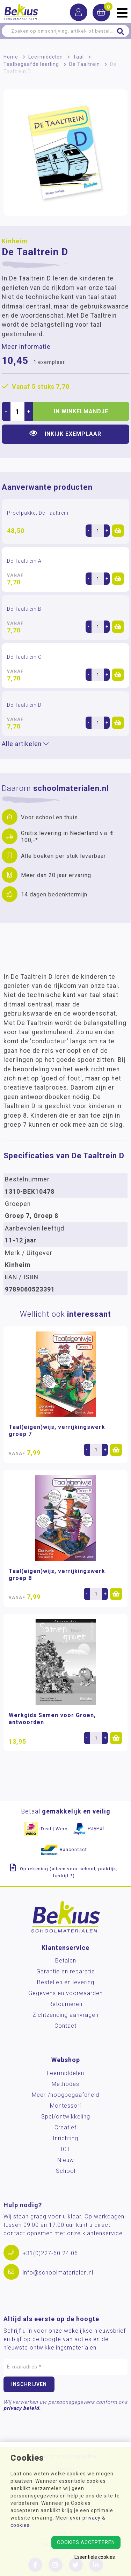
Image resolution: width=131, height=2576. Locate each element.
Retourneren (65, 2004)
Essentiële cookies (94, 2557)
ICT (65, 2149)
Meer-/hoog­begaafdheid (65, 2095)
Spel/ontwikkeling (65, 2116)
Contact (65, 2025)
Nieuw (65, 2160)
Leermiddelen (45, 57)
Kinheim (14, 241)
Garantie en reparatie (65, 1971)
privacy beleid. (22, 2408)
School (65, 2171)
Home (10, 57)
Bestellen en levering (65, 1982)
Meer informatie (26, 346)
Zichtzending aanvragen (65, 2015)
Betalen (65, 1960)
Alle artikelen (25, 743)
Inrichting (65, 2138)
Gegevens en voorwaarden (65, 1993)
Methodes (65, 2084)
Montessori (65, 2105)
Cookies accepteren (86, 2542)
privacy (91, 2518)
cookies (20, 2525)
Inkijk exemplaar (65, 433)
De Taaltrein (84, 64)
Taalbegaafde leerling (31, 64)
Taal (78, 57)
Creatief (65, 2127)
